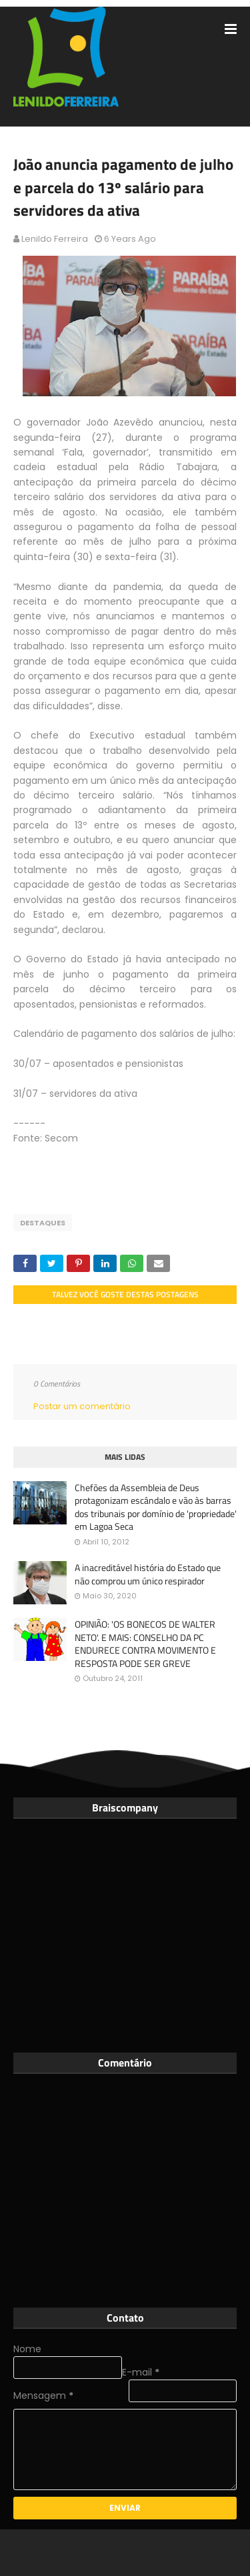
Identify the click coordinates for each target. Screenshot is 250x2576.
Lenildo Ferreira (54, 238)
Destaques (42, 1222)
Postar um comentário (82, 1406)
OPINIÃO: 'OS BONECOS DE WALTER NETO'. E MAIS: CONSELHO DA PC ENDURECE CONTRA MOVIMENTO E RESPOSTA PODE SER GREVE (145, 1644)
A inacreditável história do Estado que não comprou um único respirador (148, 1574)
